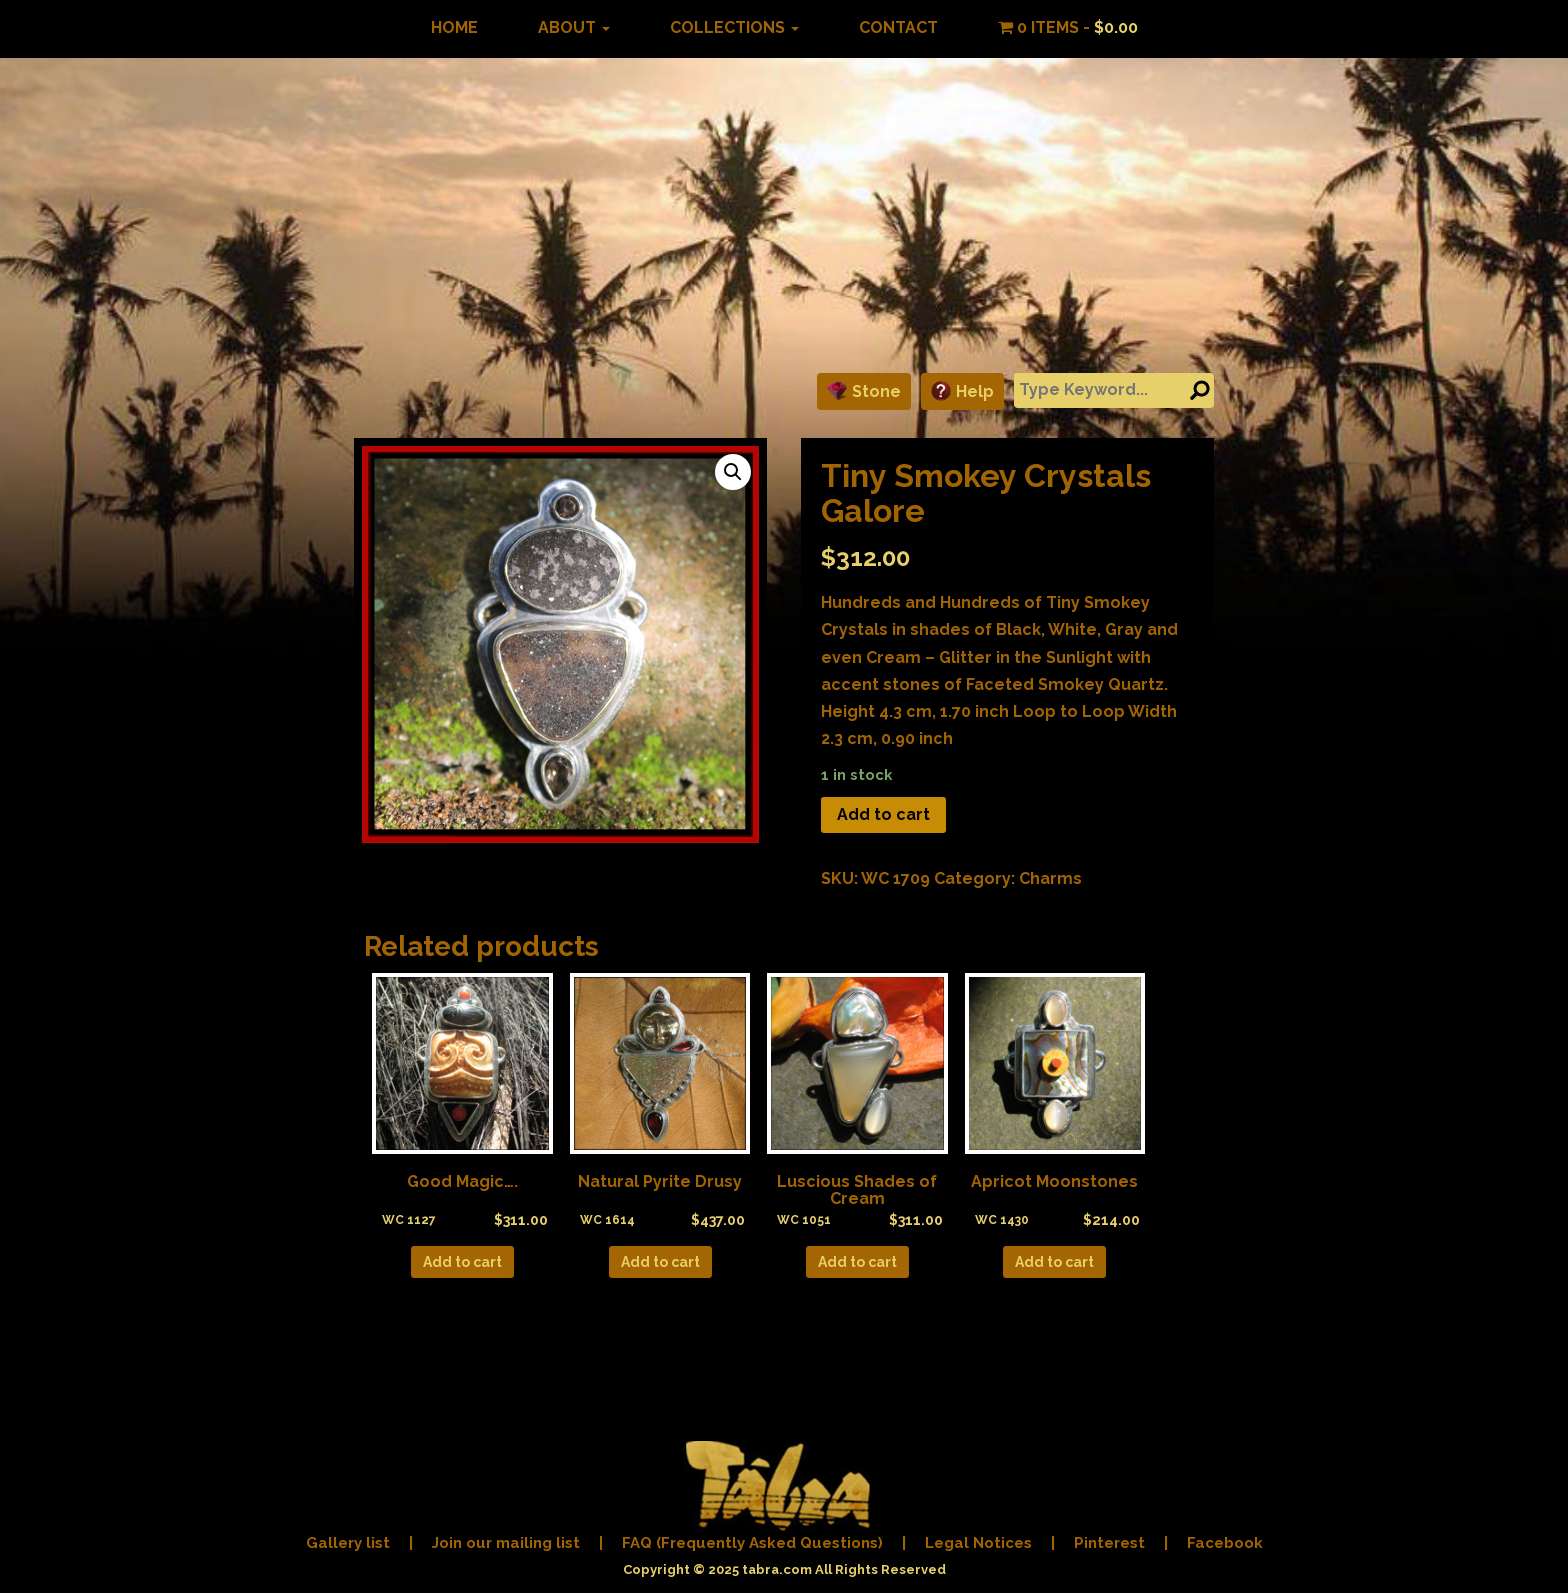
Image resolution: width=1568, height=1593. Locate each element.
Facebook (1225, 1543)
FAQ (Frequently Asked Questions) (752, 1543)
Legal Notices (978, 1543)
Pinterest (1109, 1543)
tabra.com (777, 1569)
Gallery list (348, 1543)
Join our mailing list (506, 1543)
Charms (1050, 878)
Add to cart (883, 814)
